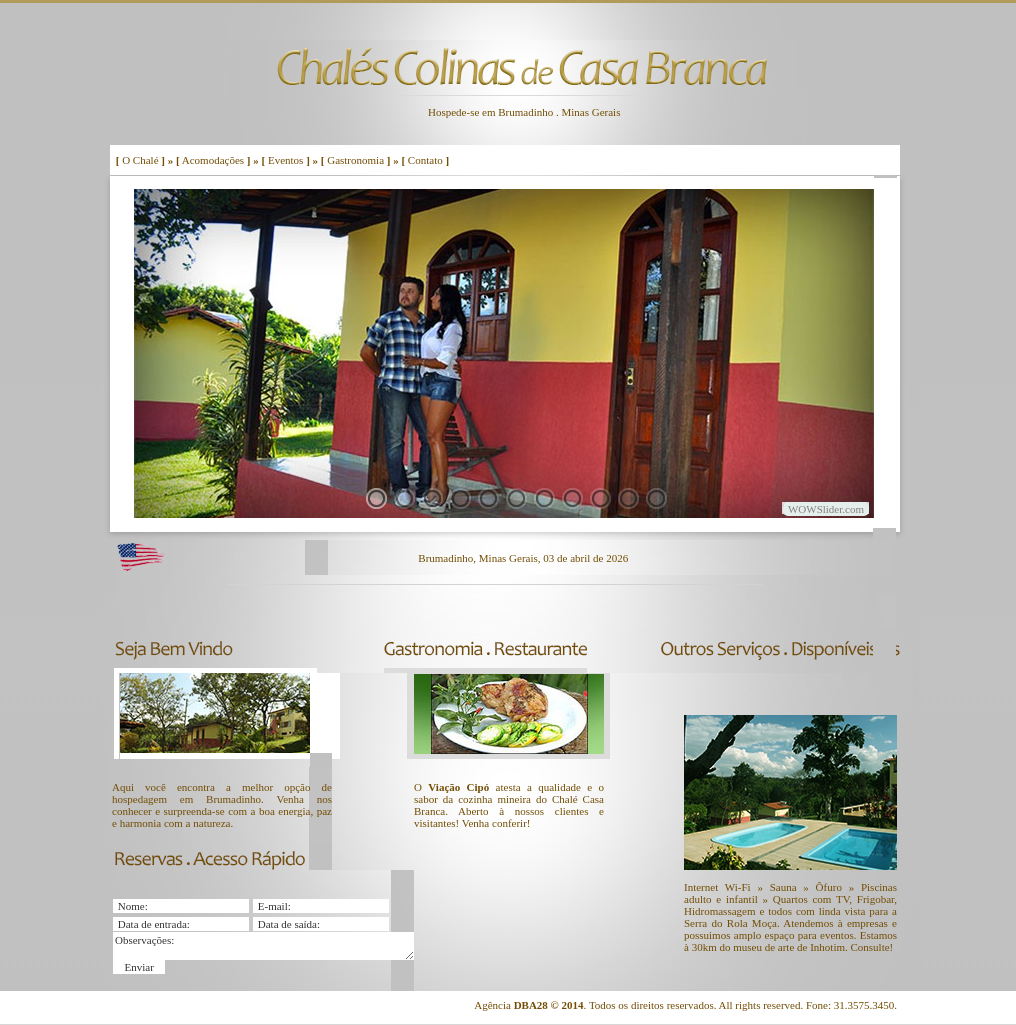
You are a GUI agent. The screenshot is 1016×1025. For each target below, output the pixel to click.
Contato (425, 160)
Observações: (263, 946)
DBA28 (531, 1005)
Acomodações (213, 160)
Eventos (285, 160)
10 (628, 498)
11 (656, 498)
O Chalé (140, 160)
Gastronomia (355, 160)
